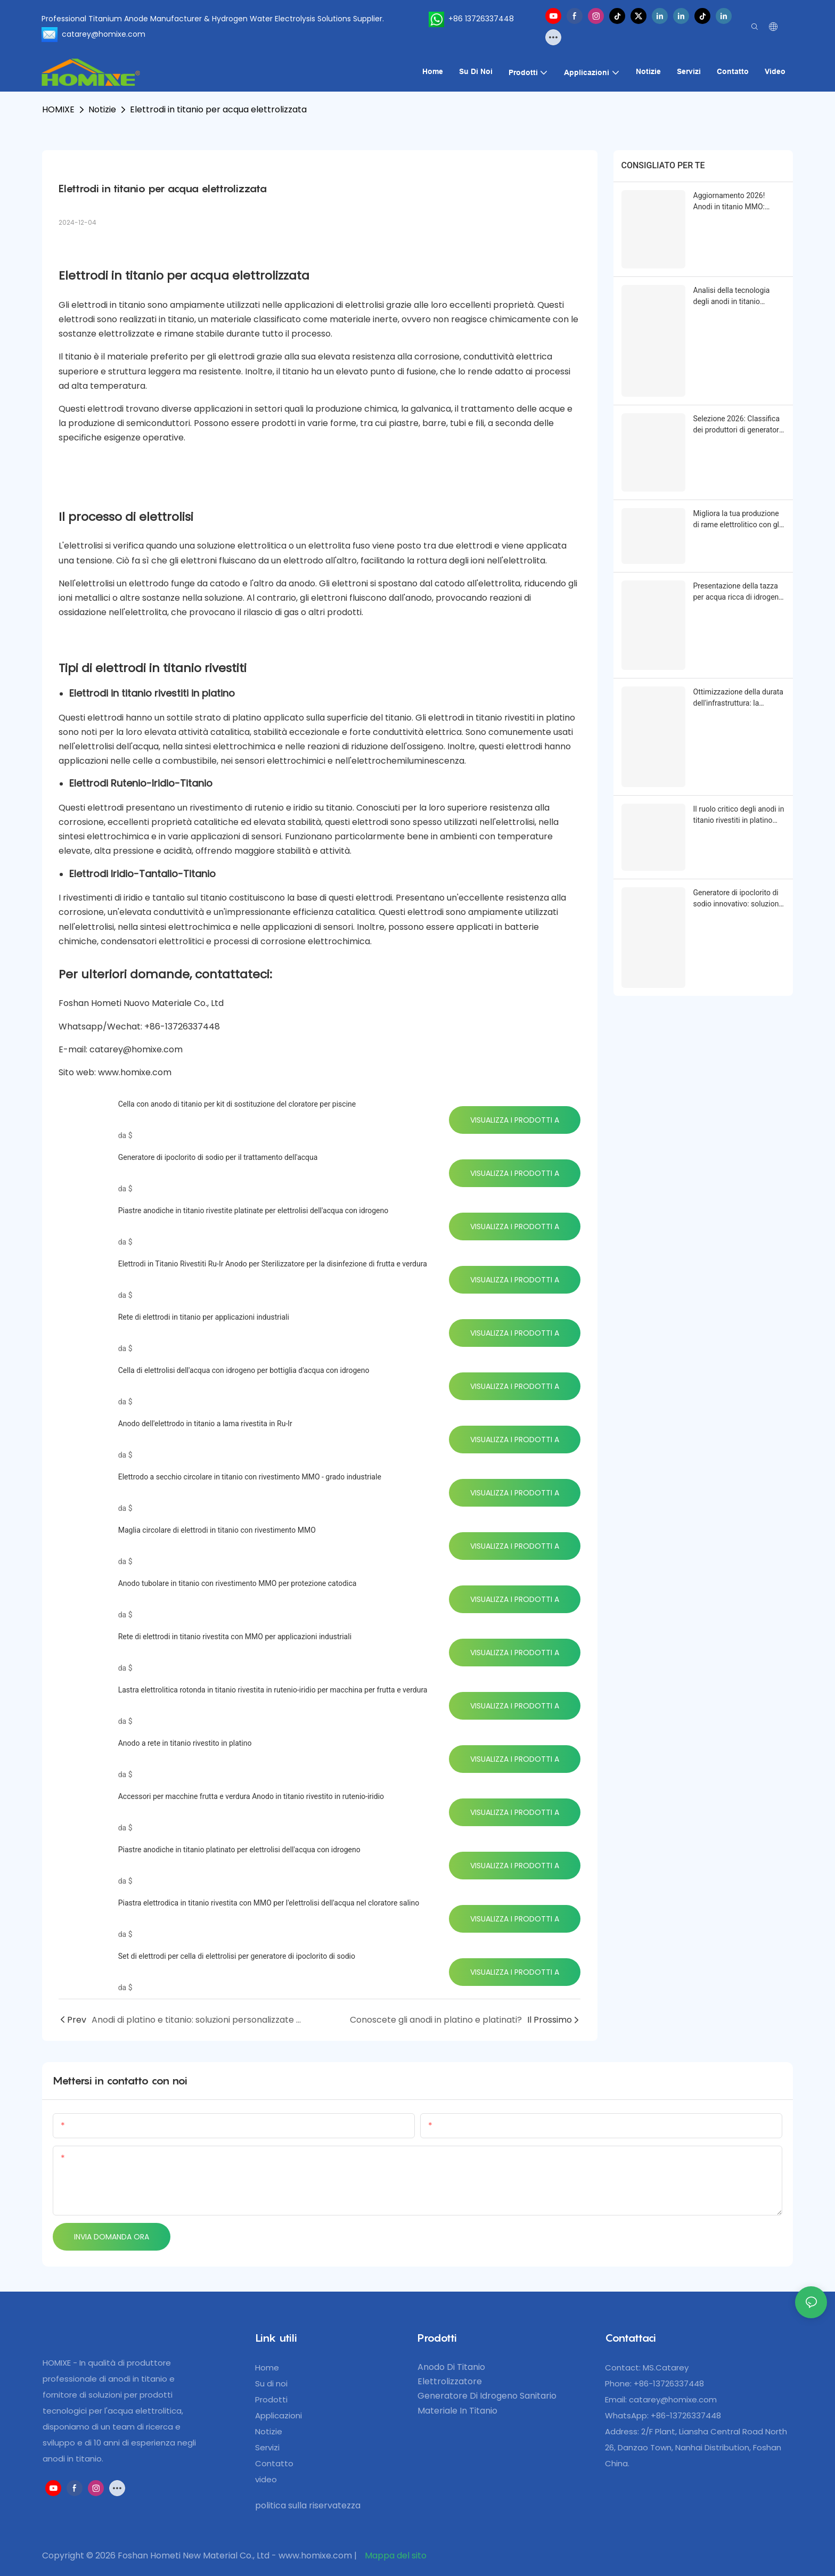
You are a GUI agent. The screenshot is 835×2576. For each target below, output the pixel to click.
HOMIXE (58, 109)
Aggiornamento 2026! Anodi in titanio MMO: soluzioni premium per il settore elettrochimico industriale (733, 201)
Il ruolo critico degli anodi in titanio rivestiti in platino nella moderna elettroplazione (738, 815)
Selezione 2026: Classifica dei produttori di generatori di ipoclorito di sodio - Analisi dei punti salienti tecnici (737, 425)
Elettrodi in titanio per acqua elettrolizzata (218, 109)
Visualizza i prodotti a (514, 1120)
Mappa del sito (395, 2555)
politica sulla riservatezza (308, 2505)
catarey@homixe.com (673, 2399)
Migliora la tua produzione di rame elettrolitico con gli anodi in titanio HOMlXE (737, 519)
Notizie (102, 109)
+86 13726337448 (469, 18)
